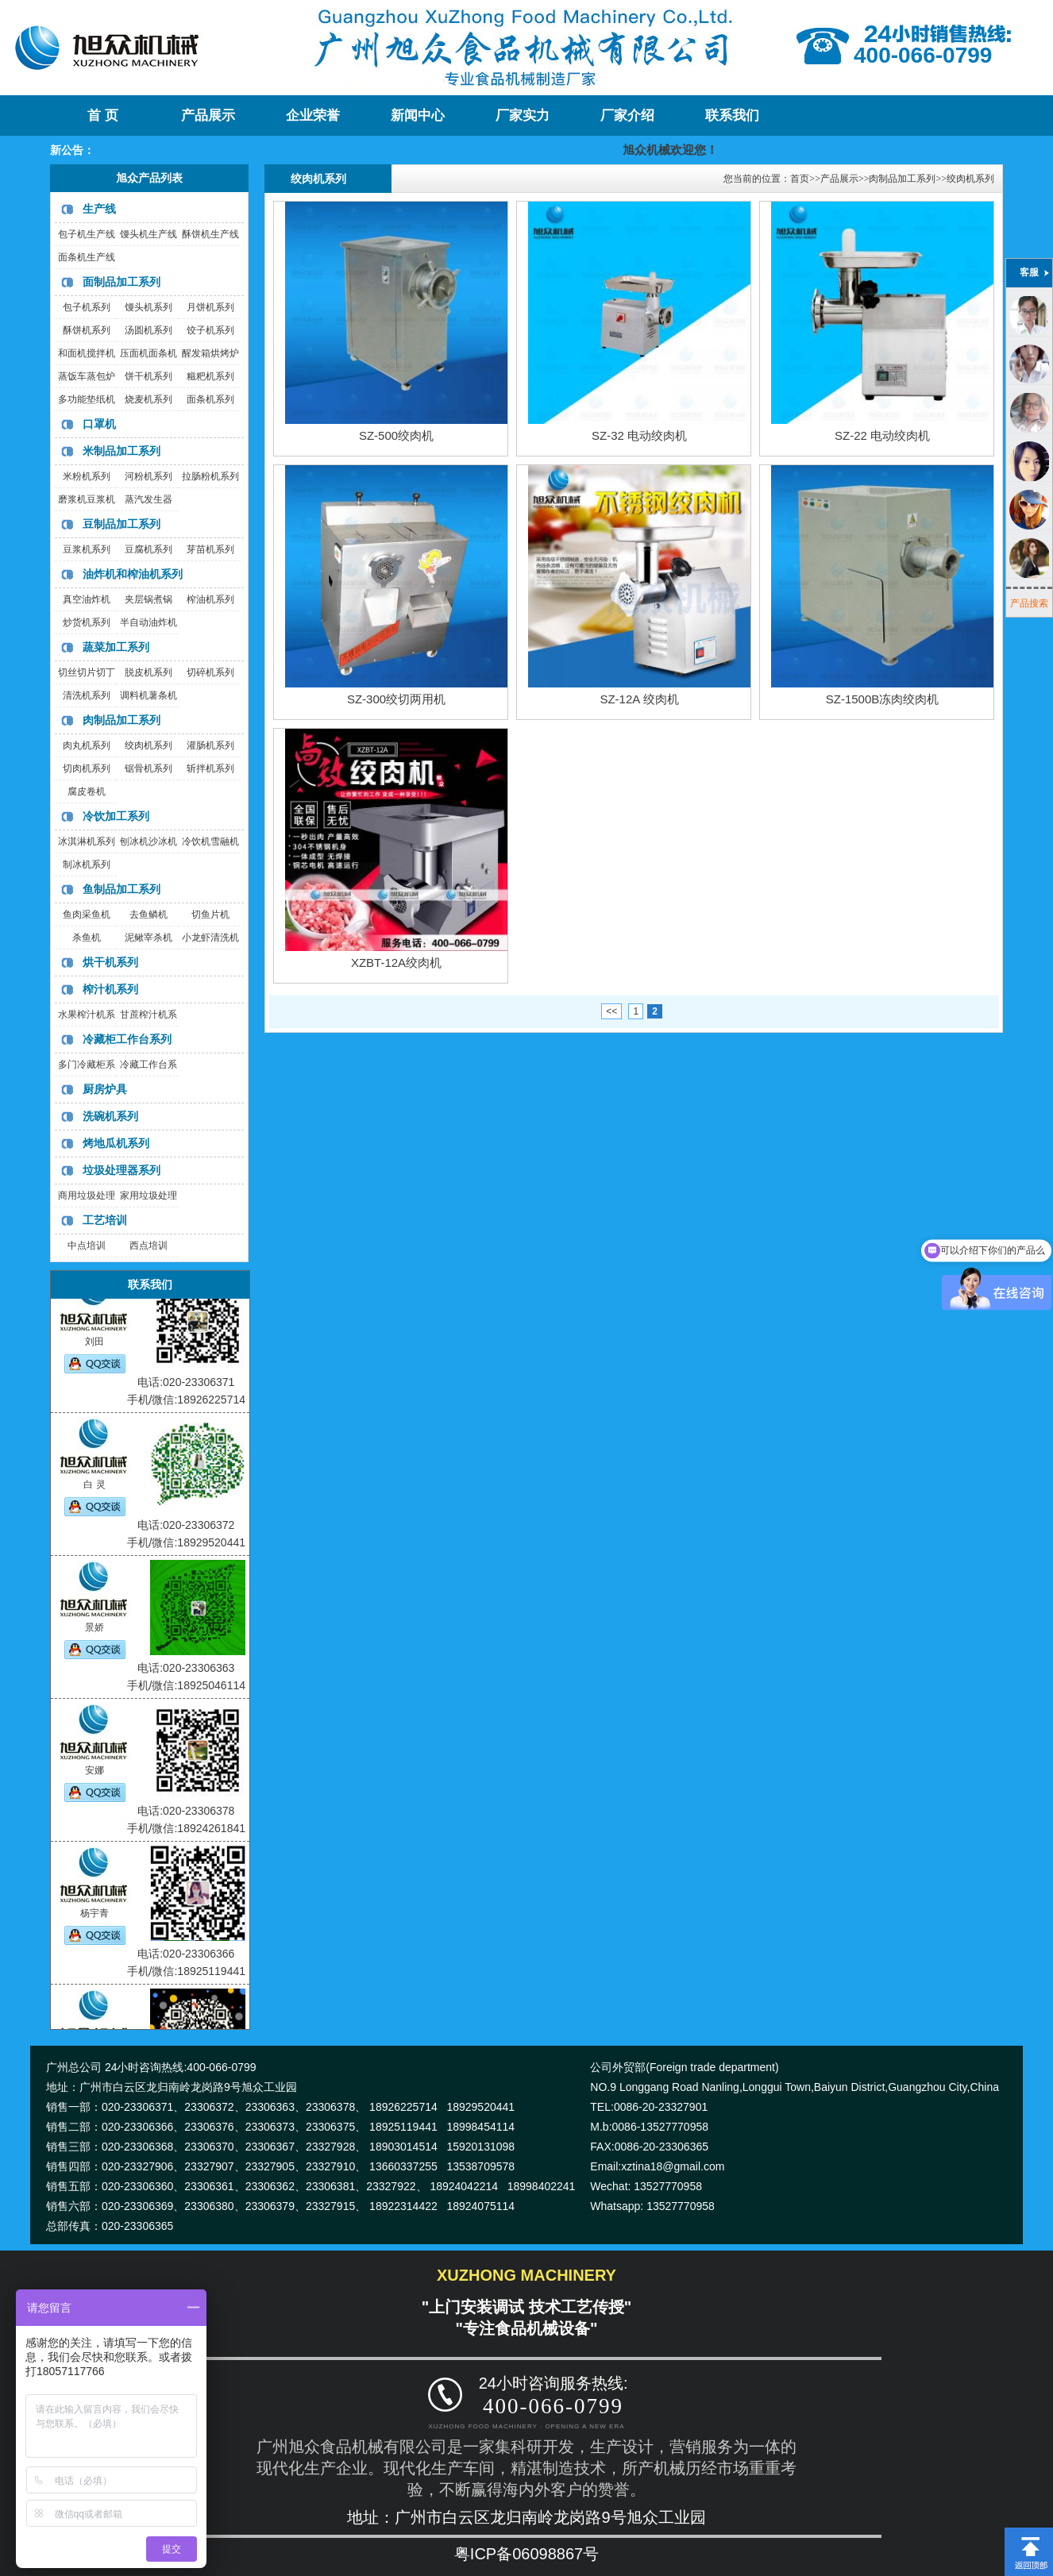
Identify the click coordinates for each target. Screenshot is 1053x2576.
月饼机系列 (210, 307)
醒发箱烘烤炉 (210, 353)
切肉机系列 (86, 768)
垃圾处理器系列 (121, 1170)
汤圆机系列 (148, 330)
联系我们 (732, 115)
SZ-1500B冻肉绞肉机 (882, 699)
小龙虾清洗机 (210, 937)
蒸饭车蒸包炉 (86, 376)
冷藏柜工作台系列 (127, 1039)
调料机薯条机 (148, 695)
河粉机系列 (148, 476)
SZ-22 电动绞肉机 (882, 435)
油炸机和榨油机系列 (133, 574)
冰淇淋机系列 (86, 841)
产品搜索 (1029, 603)
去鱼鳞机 (148, 914)
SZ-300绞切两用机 (396, 699)
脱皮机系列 (148, 672)
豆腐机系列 (148, 549)
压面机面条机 (148, 353)
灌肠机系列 (210, 745)
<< (611, 1011)
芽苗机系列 (210, 549)
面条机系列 (210, 399)
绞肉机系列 (148, 745)
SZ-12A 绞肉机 (639, 699)
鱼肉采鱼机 (86, 914)
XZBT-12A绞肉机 (396, 962)
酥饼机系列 (86, 330)
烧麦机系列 (148, 399)
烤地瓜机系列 (116, 1143)
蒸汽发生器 (148, 499)
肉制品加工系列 (121, 720)
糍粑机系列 (210, 376)
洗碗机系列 (110, 1116)
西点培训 (148, 1245)
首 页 (102, 115)
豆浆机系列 (86, 549)
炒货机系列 (86, 622)
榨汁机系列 (110, 989)
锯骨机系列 (148, 768)
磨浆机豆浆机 (86, 499)
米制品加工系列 (121, 451)
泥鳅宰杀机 (148, 937)
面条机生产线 (86, 257)
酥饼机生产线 (210, 234)
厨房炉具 (105, 1089)
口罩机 (99, 424)
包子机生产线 (86, 234)
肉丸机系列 (86, 745)
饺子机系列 (210, 330)
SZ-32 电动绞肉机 (639, 435)
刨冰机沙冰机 (148, 841)
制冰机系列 (86, 864)
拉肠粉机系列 (210, 476)
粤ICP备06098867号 (526, 2554)
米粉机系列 (86, 476)
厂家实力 (523, 115)
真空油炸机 (86, 599)
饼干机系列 (148, 376)
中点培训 (87, 1245)
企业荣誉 (313, 115)
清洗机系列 (86, 695)
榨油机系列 (210, 599)
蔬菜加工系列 (116, 647)
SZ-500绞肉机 (396, 435)
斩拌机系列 (210, 768)
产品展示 (208, 115)
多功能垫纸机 (86, 399)
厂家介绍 (627, 115)
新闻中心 (418, 115)
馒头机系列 (148, 307)
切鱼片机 (210, 914)
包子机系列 (86, 307)
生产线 (99, 208)
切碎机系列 (210, 672)
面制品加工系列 (121, 281)
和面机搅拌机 (86, 353)
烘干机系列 (110, 962)
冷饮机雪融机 (210, 841)
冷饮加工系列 (116, 816)
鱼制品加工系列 (121, 889)
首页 (799, 178)
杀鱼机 (86, 937)
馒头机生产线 (148, 234)
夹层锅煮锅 (148, 599)
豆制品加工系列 (121, 524)
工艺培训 (105, 1220)
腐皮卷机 (87, 791)
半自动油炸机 (148, 622)
